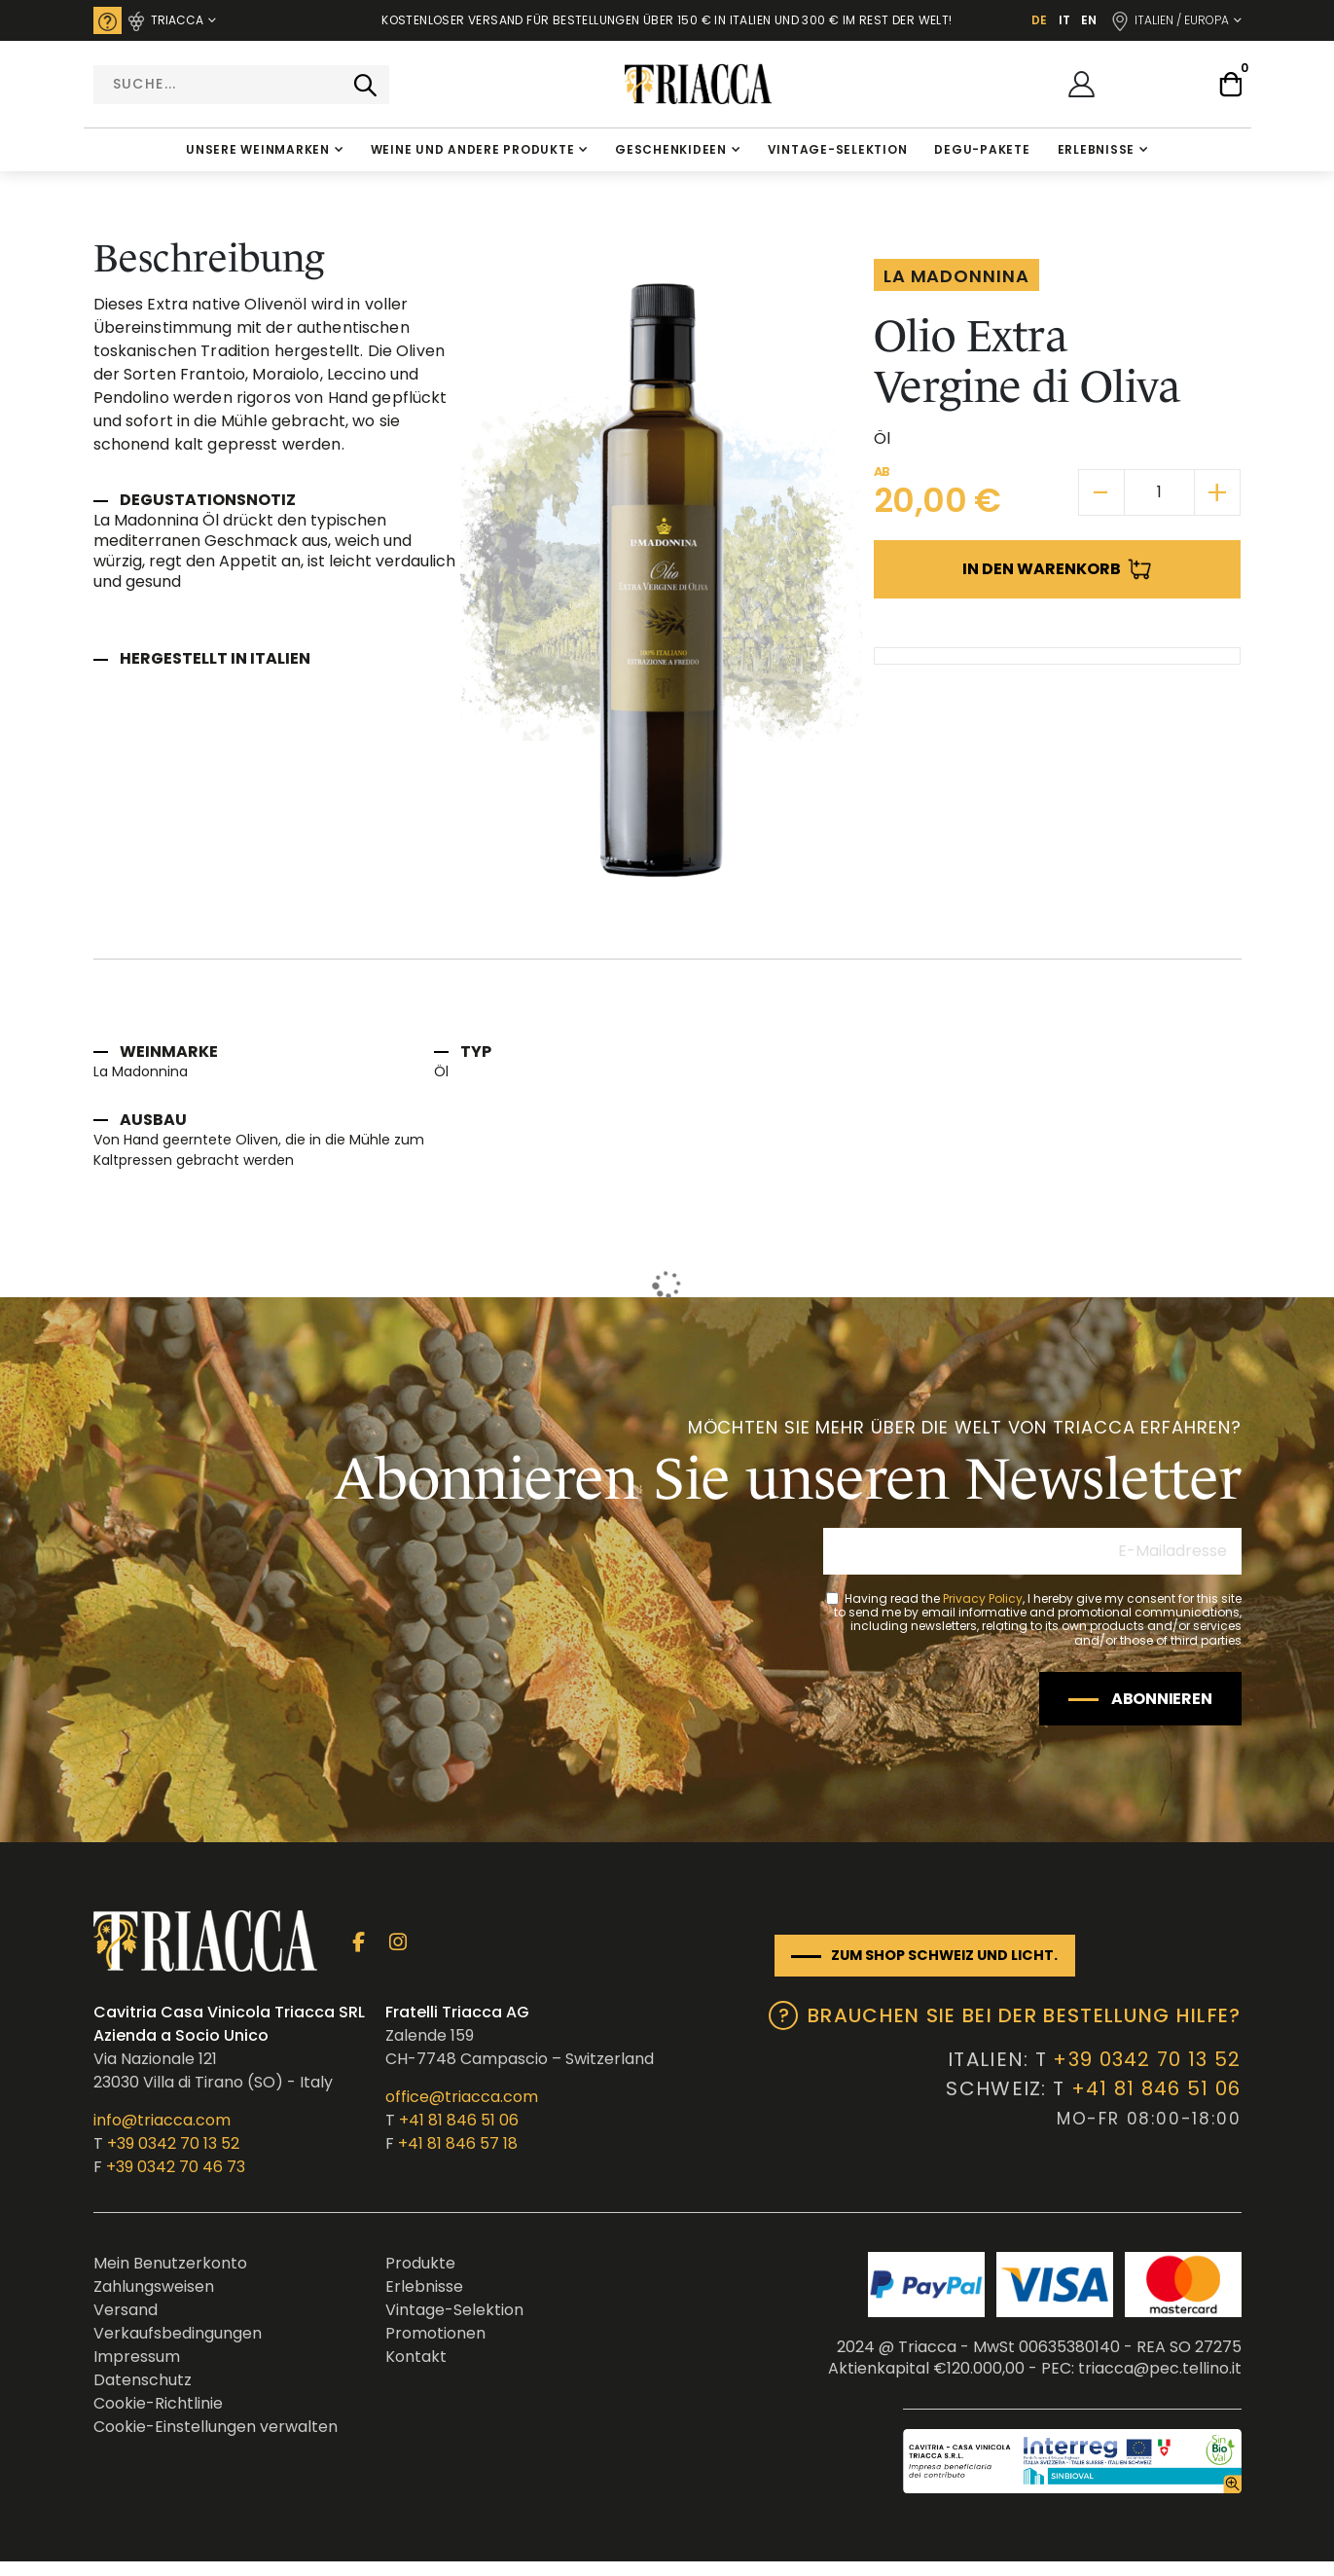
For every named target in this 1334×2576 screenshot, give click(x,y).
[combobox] (241, 84)
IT (1064, 20)
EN (1089, 20)
